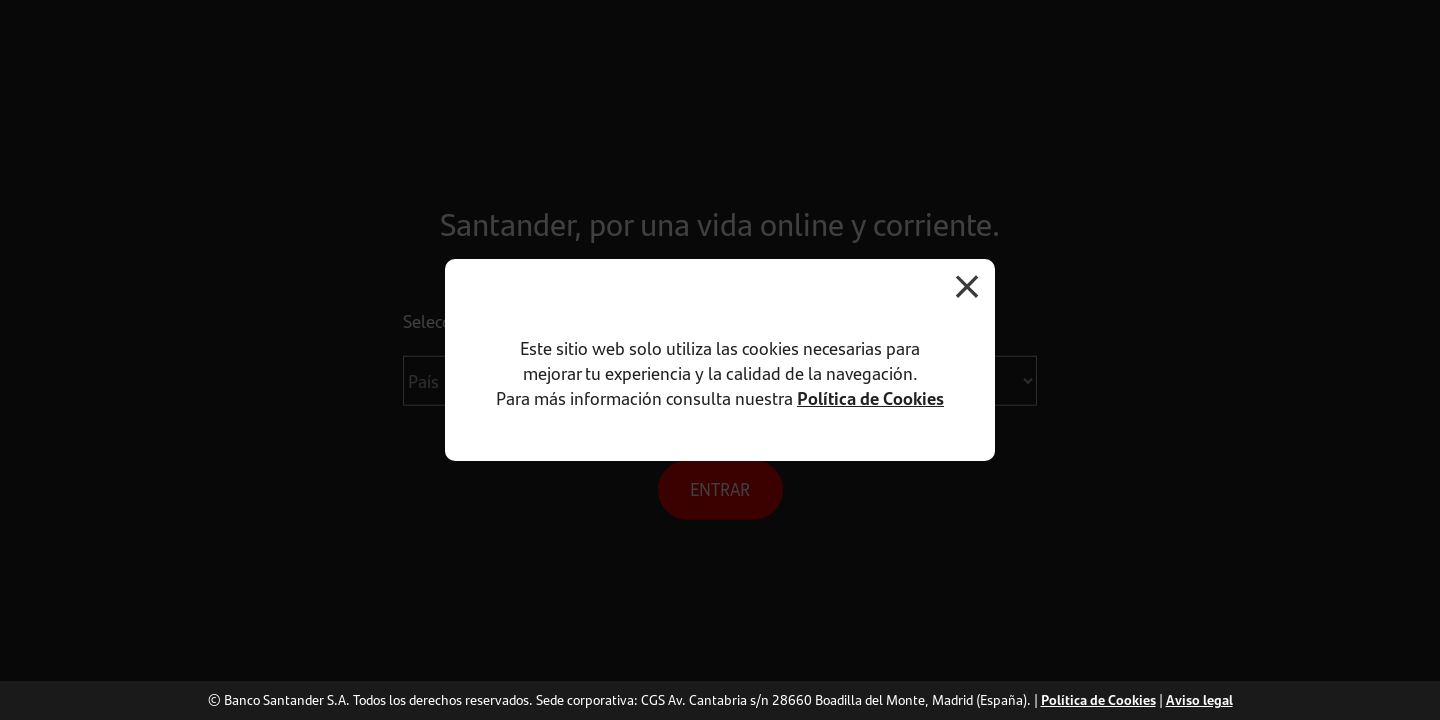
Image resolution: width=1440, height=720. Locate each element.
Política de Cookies (870, 398)
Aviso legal (1199, 699)
